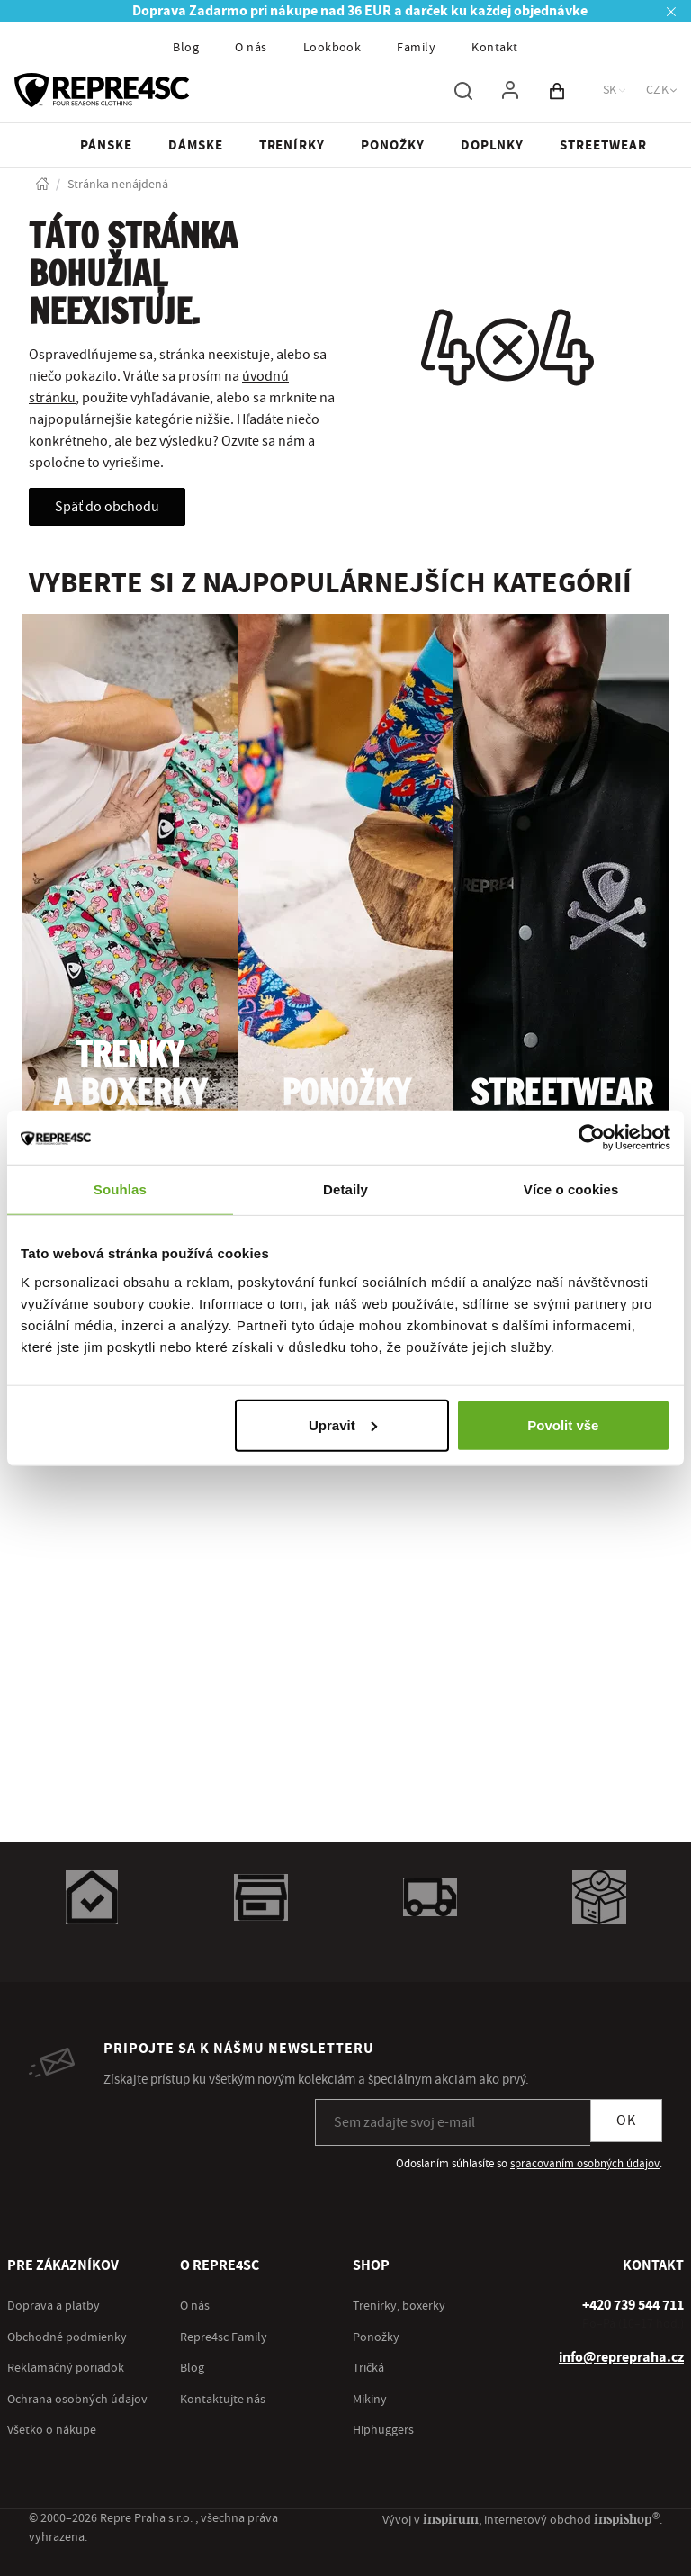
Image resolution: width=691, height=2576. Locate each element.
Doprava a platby (53, 2306)
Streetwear (561, 1095)
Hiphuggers (383, 2430)
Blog (186, 48)
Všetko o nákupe (51, 2430)
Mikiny (370, 2399)
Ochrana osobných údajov (77, 2399)
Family (416, 48)
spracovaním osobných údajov (585, 2164)
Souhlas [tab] (120, 1189)
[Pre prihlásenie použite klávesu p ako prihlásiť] (510, 90)
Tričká (368, 2368)
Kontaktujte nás (222, 2399)
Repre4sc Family (223, 2337)
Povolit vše (562, 1424)
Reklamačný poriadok (65, 2368)
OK (626, 2121)
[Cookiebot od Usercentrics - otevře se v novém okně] (591, 1137)
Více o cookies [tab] (571, 1189)
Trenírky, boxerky (399, 2306)
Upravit (343, 1424)
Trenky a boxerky (130, 1076)
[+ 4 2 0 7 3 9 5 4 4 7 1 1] (633, 2305)
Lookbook (332, 48)
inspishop (627, 2518)
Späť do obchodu (107, 507)
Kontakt (494, 48)
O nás (250, 48)
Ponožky (346, 1095)
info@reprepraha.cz (621, 2357)
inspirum (451, 2518)
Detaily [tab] (345, 1189)
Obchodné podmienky (67, 2337)
